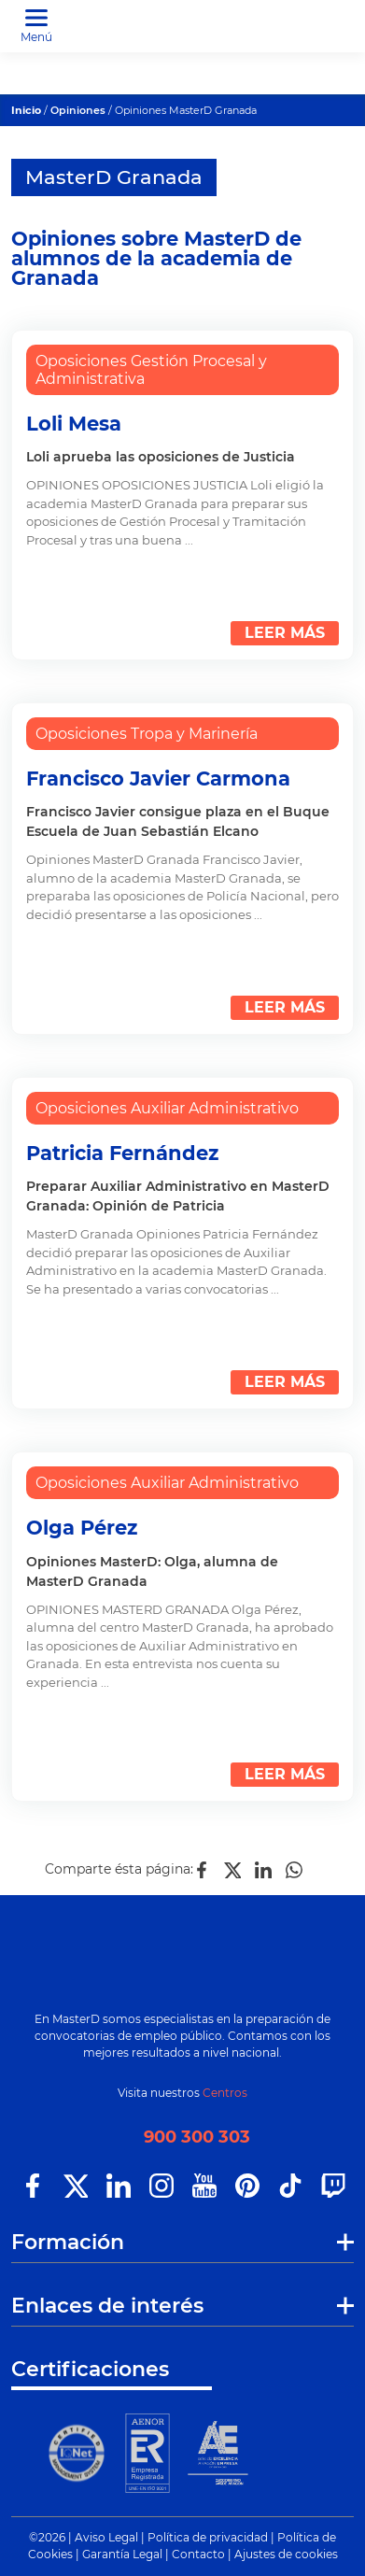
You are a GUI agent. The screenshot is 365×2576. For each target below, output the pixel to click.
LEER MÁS (285, 633)
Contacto (198, 2554)
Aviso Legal (106, 2537)
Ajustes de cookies (286, 2554)
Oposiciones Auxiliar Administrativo (167, 1108)
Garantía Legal (122, 2554)
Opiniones (77, 110)
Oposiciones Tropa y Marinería (146, 734)
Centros (225, 2093)
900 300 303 (197, 2137)
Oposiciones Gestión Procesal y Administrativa (151, 370)
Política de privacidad (207, 2537)
